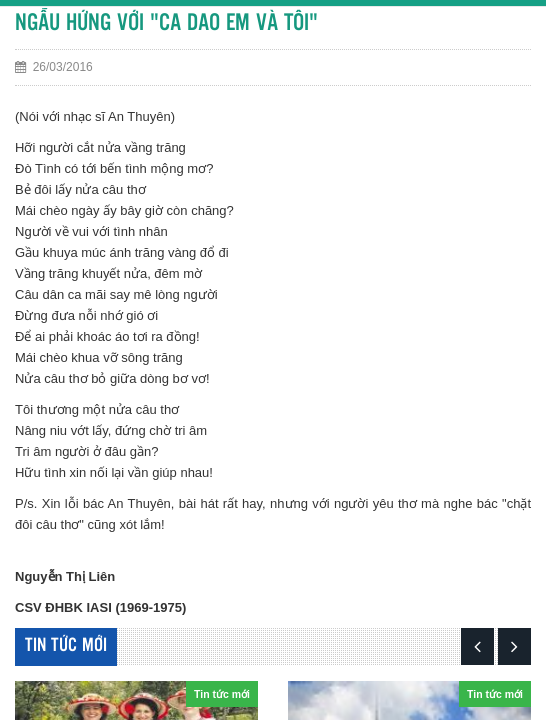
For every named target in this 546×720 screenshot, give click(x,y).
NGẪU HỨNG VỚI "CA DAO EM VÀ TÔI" (166, 23)
